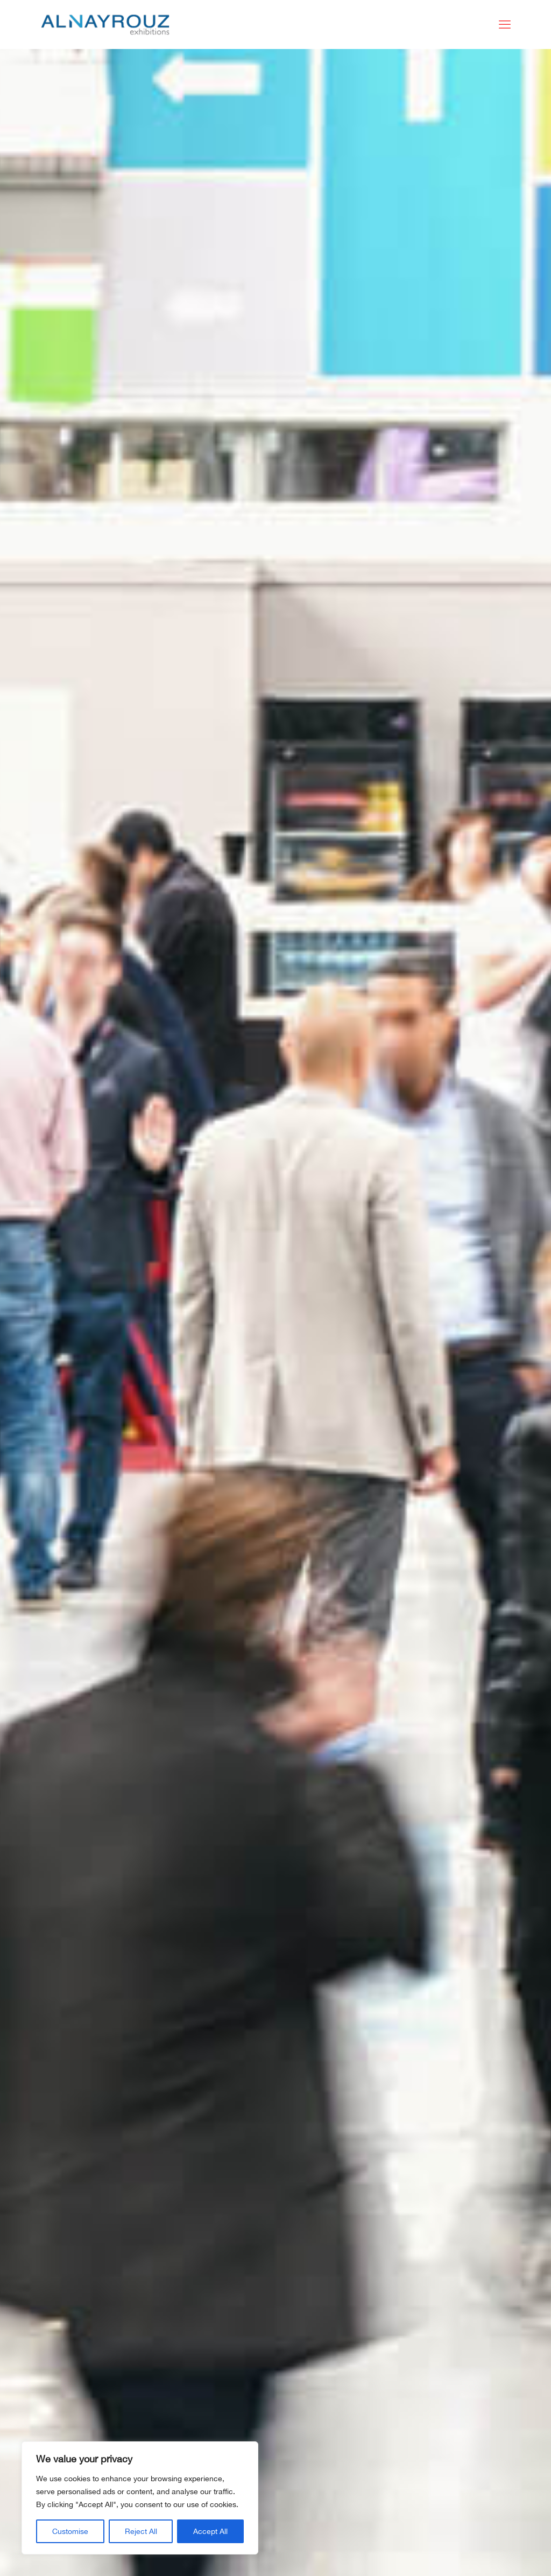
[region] (140, 2497)
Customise (70, 2531)
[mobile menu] (505, 24)
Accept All (210, 2531)
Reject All (141, 2531)
